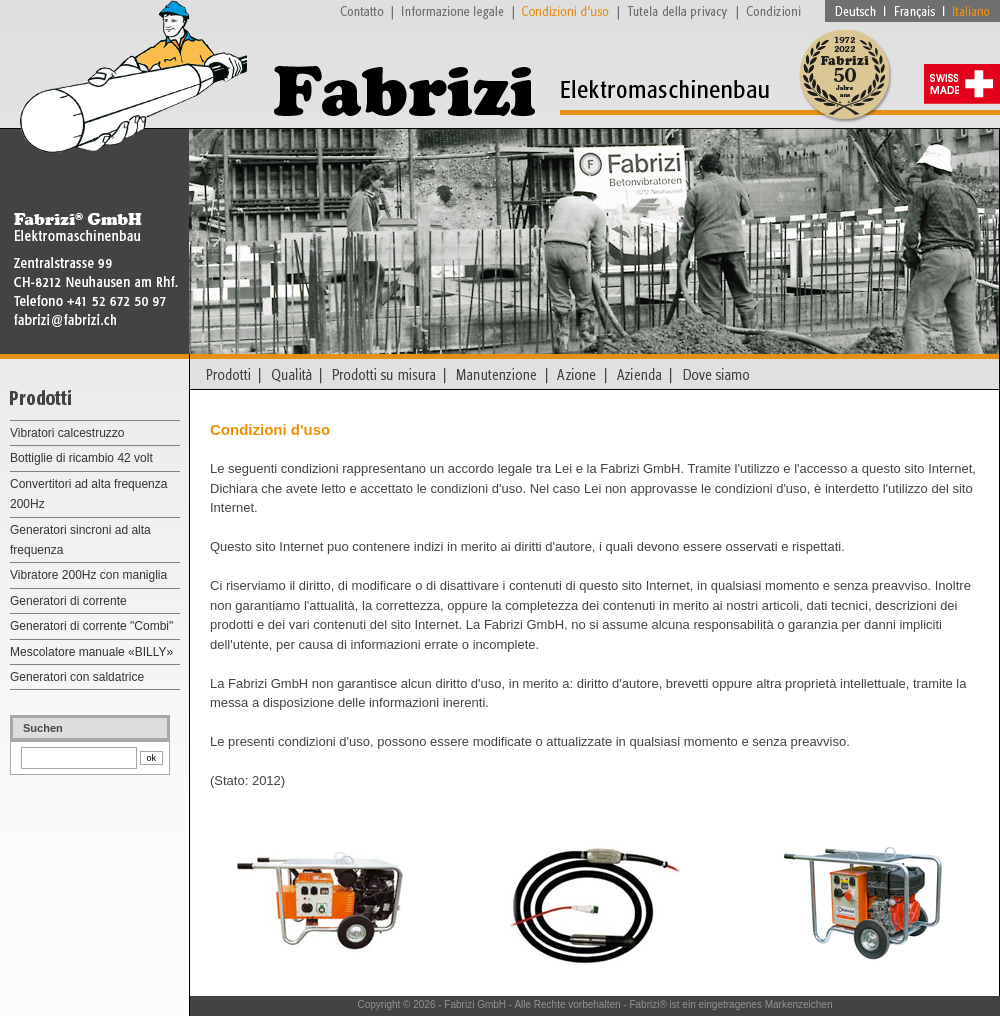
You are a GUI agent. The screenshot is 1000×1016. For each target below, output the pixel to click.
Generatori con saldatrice (77, 677)
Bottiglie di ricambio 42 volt (81, 458)
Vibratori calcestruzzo (67, 433)
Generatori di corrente (68, 601)
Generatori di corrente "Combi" (91, 626)
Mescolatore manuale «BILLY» (91, 652)
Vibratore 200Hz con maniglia (88, 575)
